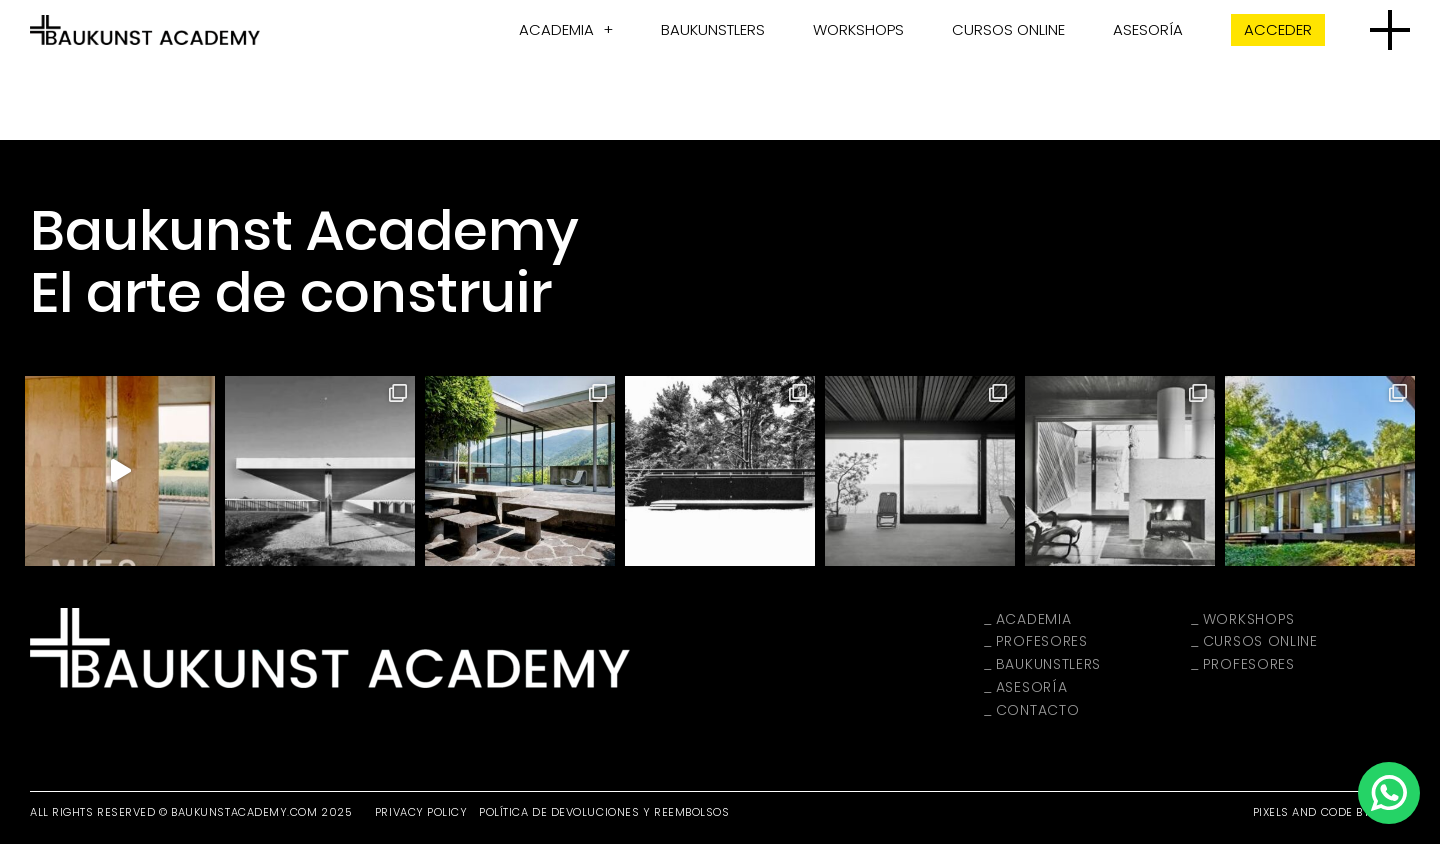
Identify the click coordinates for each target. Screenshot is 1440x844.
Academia (556, 29)
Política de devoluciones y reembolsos (604, 812)
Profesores (1042, 641)
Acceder (1278, 29)
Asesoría (1148, 29)
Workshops (858, 29)
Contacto (1038, 710)
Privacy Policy (421, 812)
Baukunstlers (713, 29)
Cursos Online (1008, 29)
